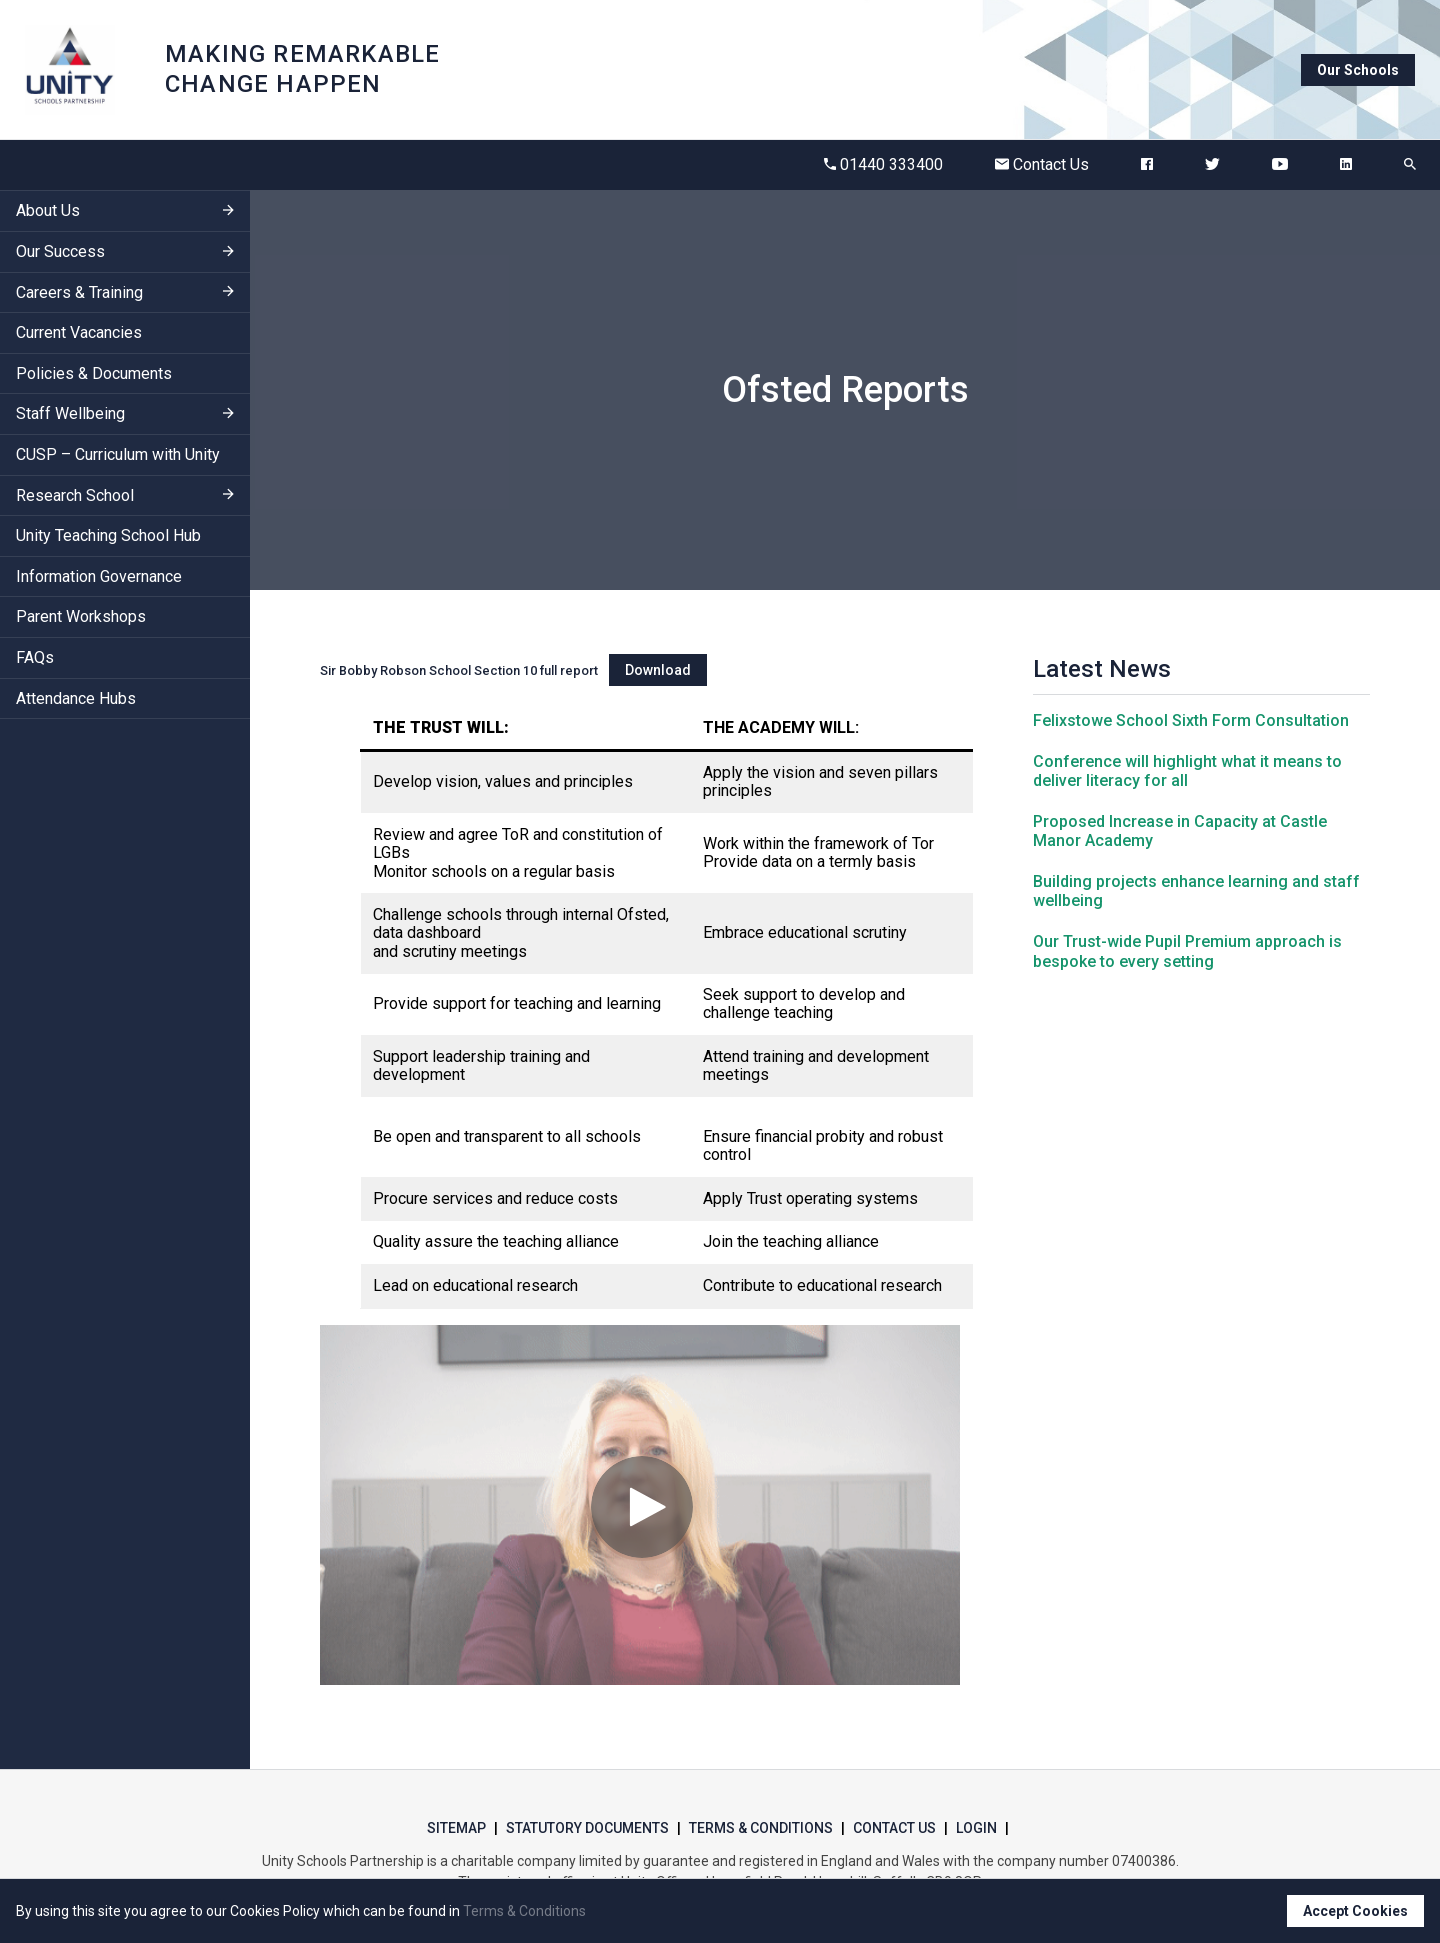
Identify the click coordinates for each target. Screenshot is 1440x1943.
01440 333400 (883, 164)
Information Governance (99, 576)
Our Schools (1358, 70)
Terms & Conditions (761, 1828)
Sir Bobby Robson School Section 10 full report (459, 670)
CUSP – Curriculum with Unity (118, 454)
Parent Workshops (81, 616)
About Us (48, 210)
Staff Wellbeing (70, 413)
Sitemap (456, 1828)
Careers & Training (79, 292)
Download (658, 670)
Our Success (60, 251)
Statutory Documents (587, 1828)
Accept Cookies (1355, 1911)
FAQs (35, 657)
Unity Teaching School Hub (108, 535)
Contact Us (1042, 164)
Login (976, 1828)
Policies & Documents (94, 373)
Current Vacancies (79, 332)
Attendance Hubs (76, 698)
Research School (75, 495)
